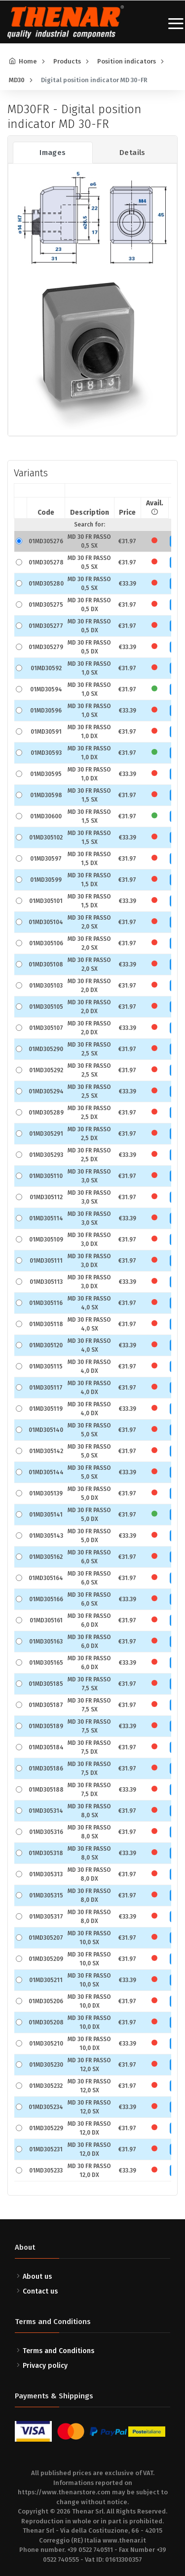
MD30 (17, 80)
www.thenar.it (124, 2540)
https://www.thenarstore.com (64, 2492)
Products (67, 61)
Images (52, 152)
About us (37, 2276)
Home (28, 61)
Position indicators (126, 61)
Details (132, 152)
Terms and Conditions (58, 2351)
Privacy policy (45, 2365)
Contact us (40, 2291)
